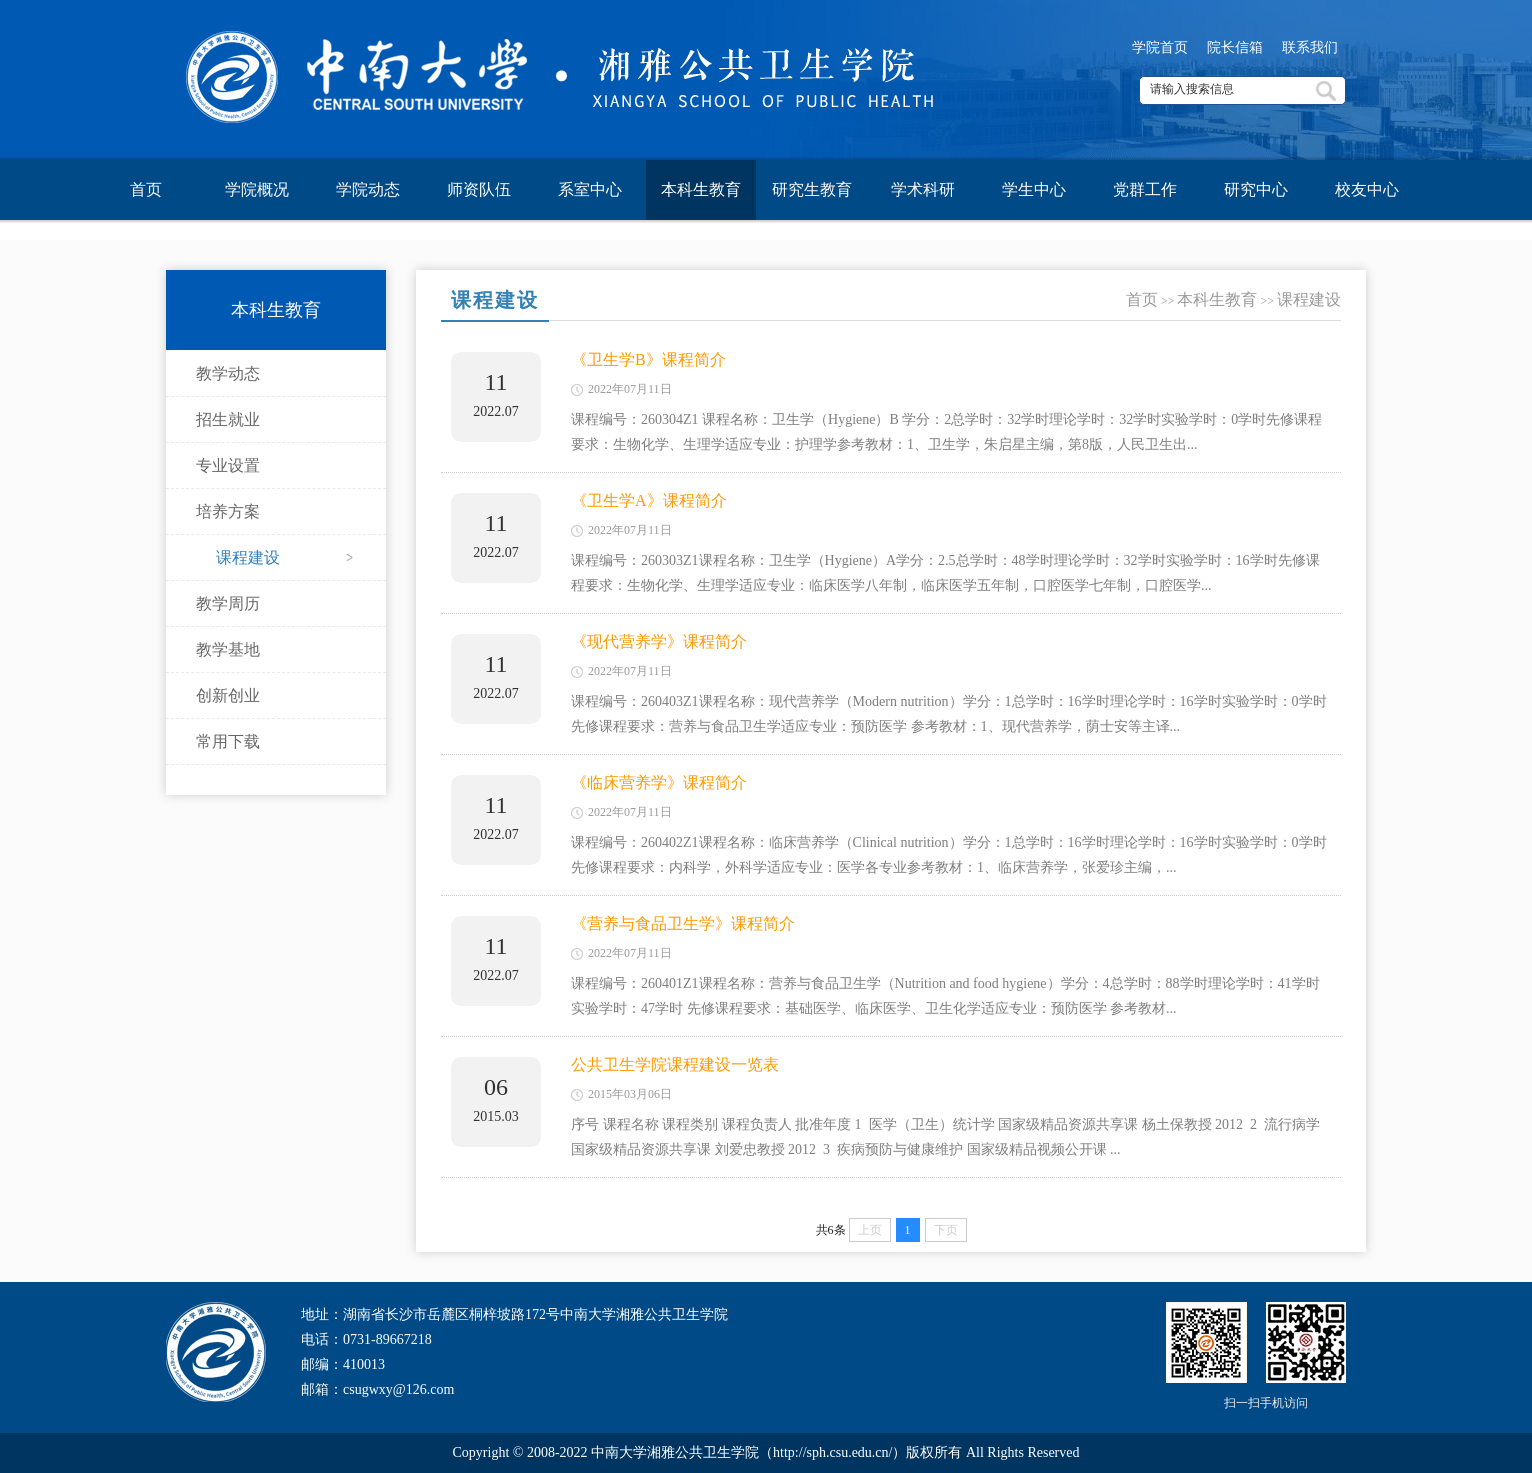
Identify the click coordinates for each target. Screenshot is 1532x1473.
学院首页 (1160, 47)
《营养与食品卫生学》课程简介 (683, 923)
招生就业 (228, 419)
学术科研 (923, 189)
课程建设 (248, 557)
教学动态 (228, 373)
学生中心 (1034, 189)
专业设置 (228, 465)
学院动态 (368, 189)
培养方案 (228, 511)
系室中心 (590, 189)
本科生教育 (701, 189)
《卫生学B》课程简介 (648, 359)
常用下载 (228, 741)
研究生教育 (812, 189)
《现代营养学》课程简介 (659, 641)
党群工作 (1145, 189)
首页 (146, 189)
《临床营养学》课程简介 (659, 782)
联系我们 (1310, 47)
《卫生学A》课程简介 (649, 500)
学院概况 (257, 189)
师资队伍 (479, 189)
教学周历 (228, 603)
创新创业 (228, 695)
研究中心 (1256, 189)
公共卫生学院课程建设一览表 (675, 1064)
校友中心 (1367, 189)
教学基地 (228, 649)
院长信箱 (1235, 47)
